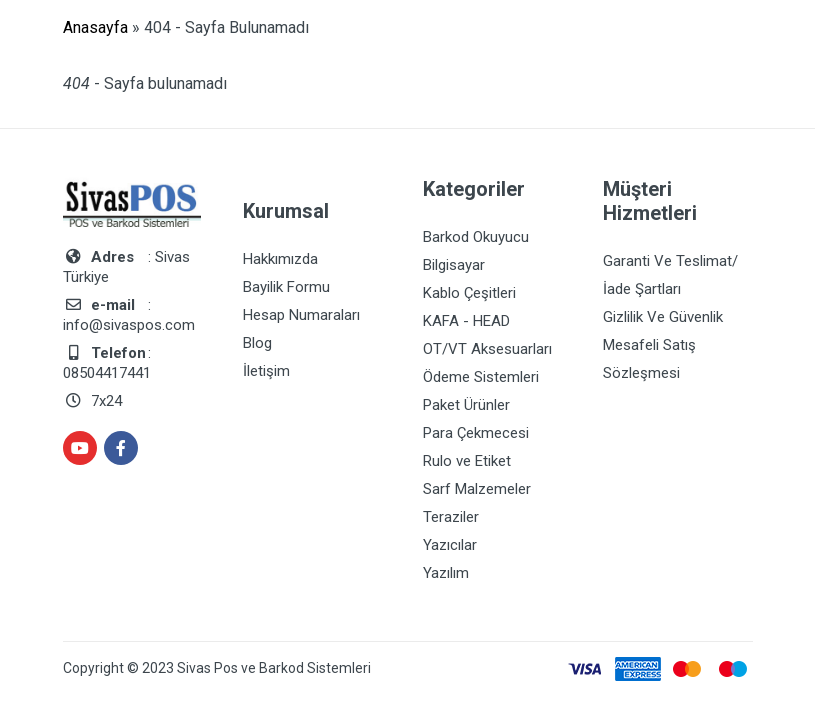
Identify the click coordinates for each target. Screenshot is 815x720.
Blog (257, 343)
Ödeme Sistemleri (481, 377)
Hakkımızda (280, 259)
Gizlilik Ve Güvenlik (663, 317)
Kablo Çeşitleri (469, 293)
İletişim (266, 371)
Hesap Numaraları (301, 315)
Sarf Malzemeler (477, 489)
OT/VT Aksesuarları (487, 349)
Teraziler (451, 517)
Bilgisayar (454, 265)
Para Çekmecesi (476, 433)
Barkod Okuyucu (476, 237)
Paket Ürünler (466, 405)
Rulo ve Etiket (467, 461)
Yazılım (446, 573)
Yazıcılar (450, 545)
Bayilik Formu (286, 287)
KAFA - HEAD (466, 321)
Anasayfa (95, 27)
